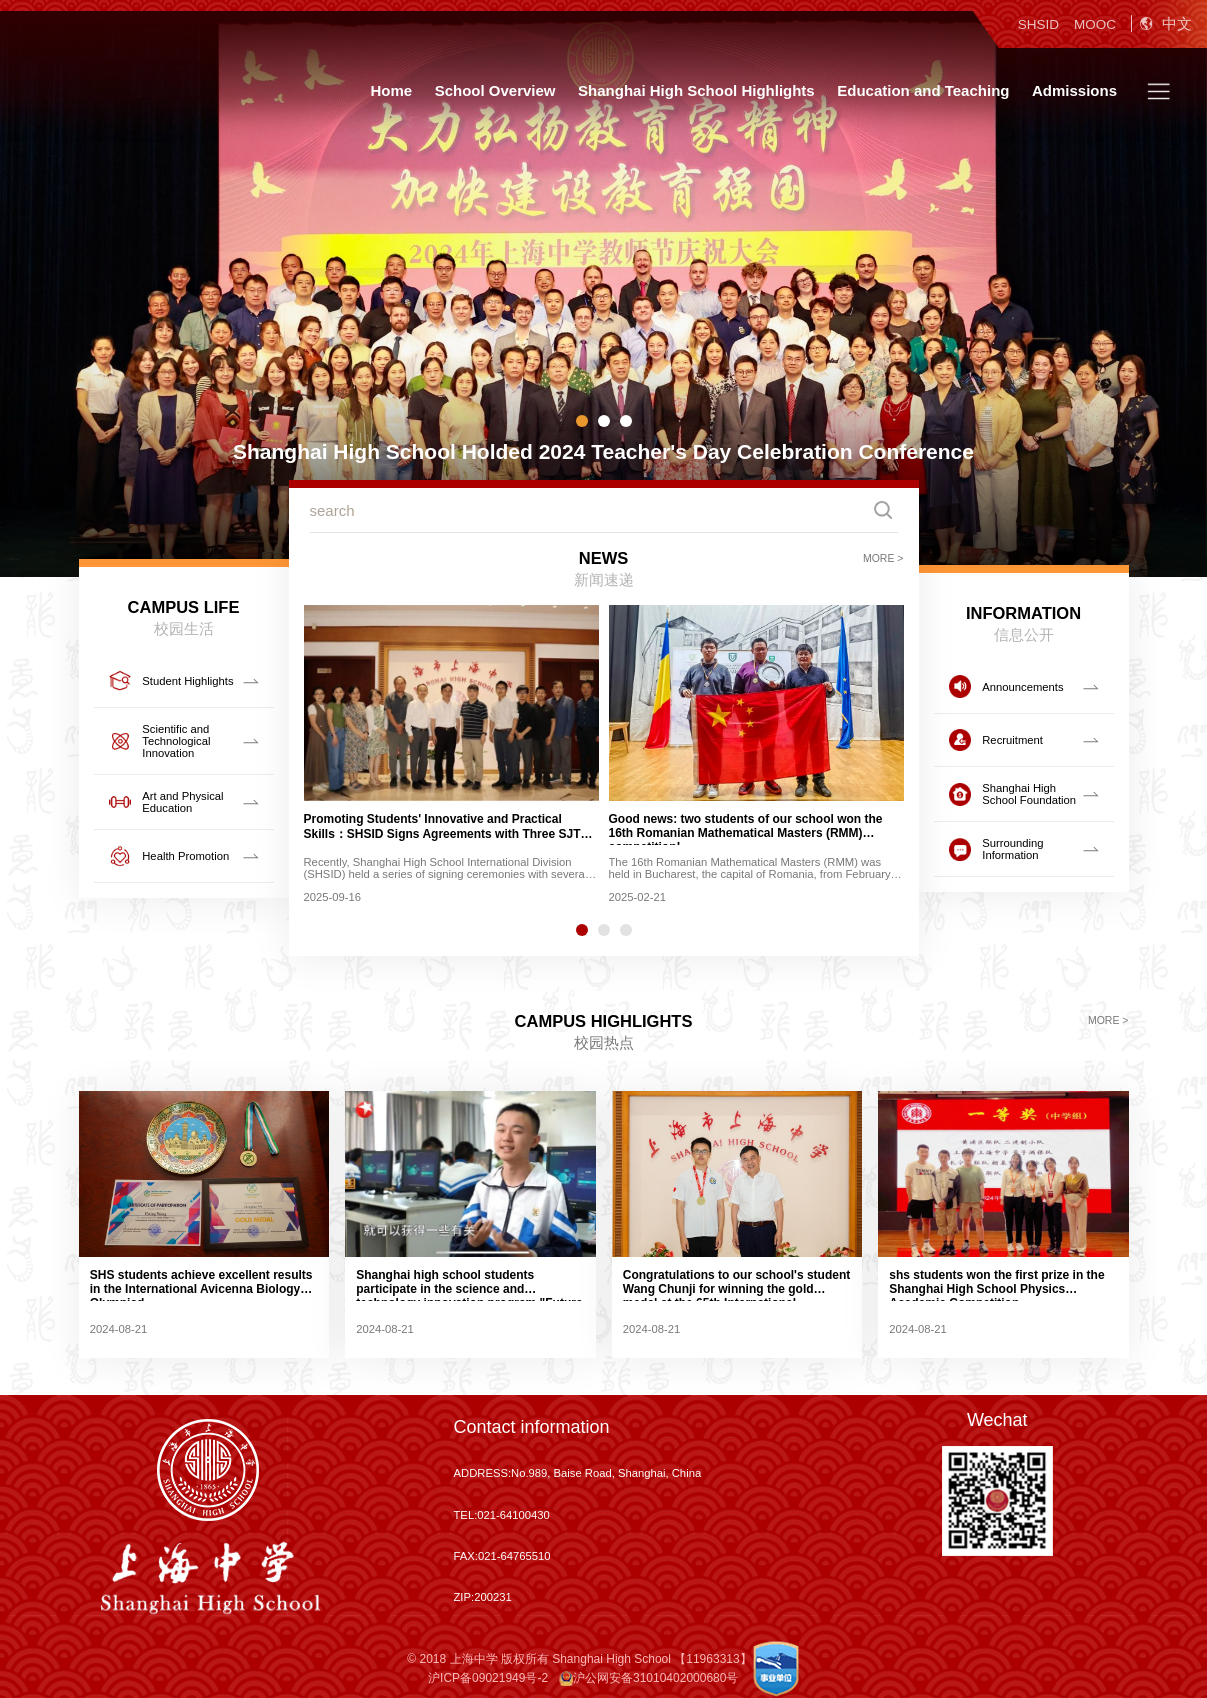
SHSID (1038, 24)
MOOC (1095, 24)
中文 (1166, 23)
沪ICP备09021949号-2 (488, 1678)
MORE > (883, 558)
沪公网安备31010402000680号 (648, 1678)
